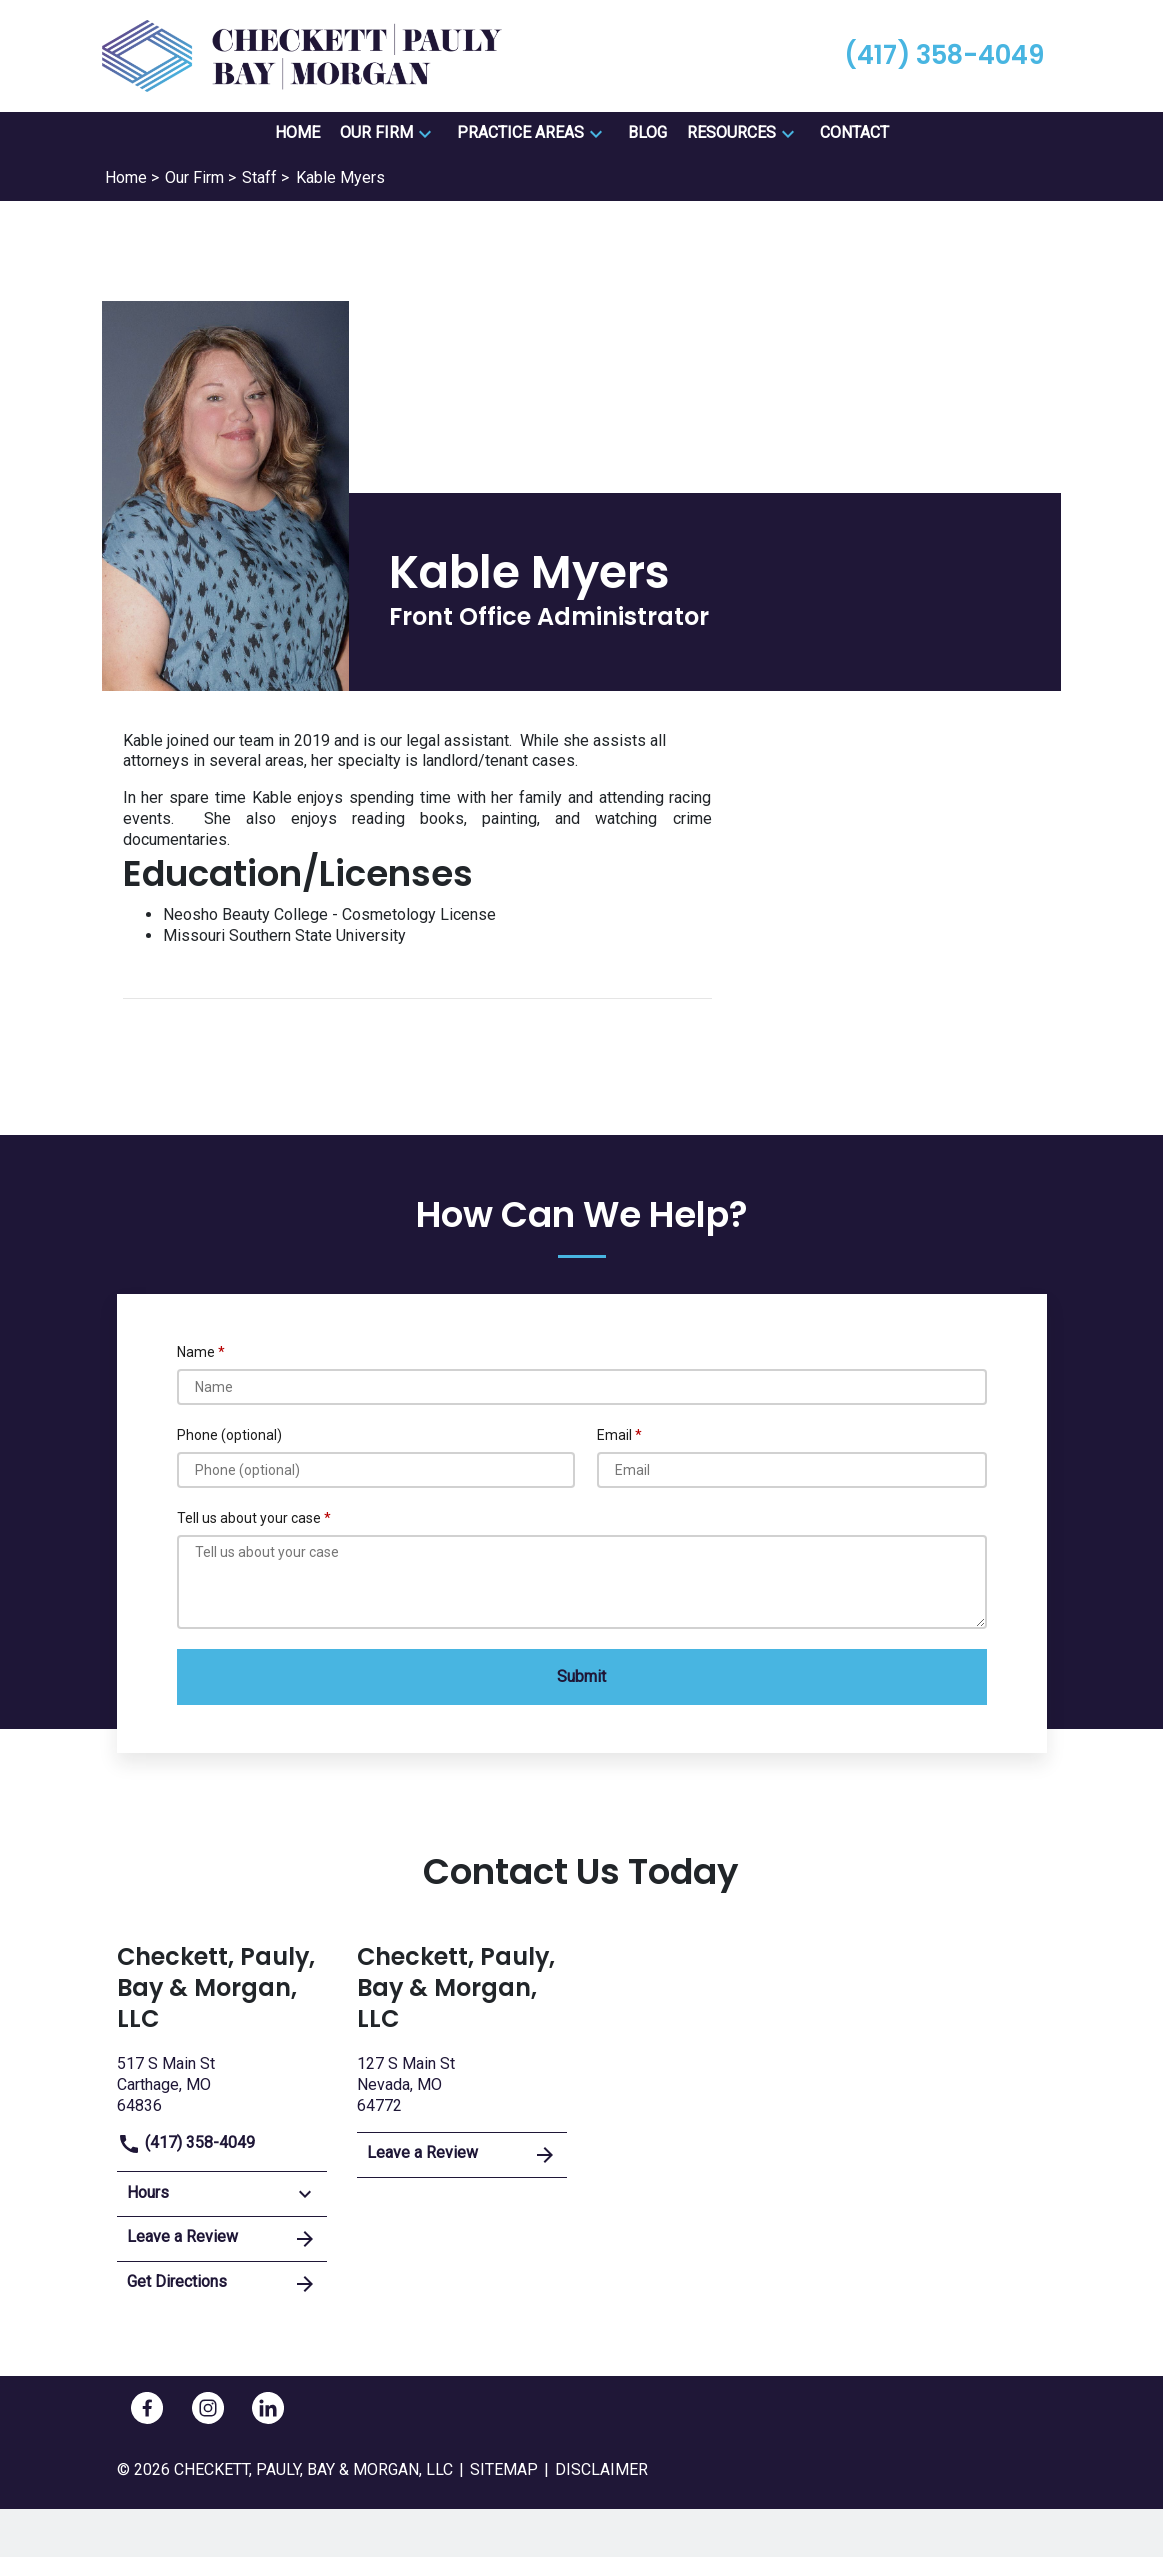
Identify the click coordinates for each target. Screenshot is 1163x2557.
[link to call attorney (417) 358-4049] (944, 55)
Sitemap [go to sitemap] (504, 2469)
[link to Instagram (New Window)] (208, 2408)
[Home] (297, 133)
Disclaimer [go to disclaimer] (601, 2469)
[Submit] (582, 1677)
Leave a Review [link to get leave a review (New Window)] (222, 2239)
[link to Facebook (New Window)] (147, 2408)
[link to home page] (302, 54)
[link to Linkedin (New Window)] (268, 2408)
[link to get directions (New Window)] (222, 2082)
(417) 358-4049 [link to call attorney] (186, 2142)
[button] (425, 134)
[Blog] (647, 133)
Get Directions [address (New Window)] (222, 2284)
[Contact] (854, 133)
